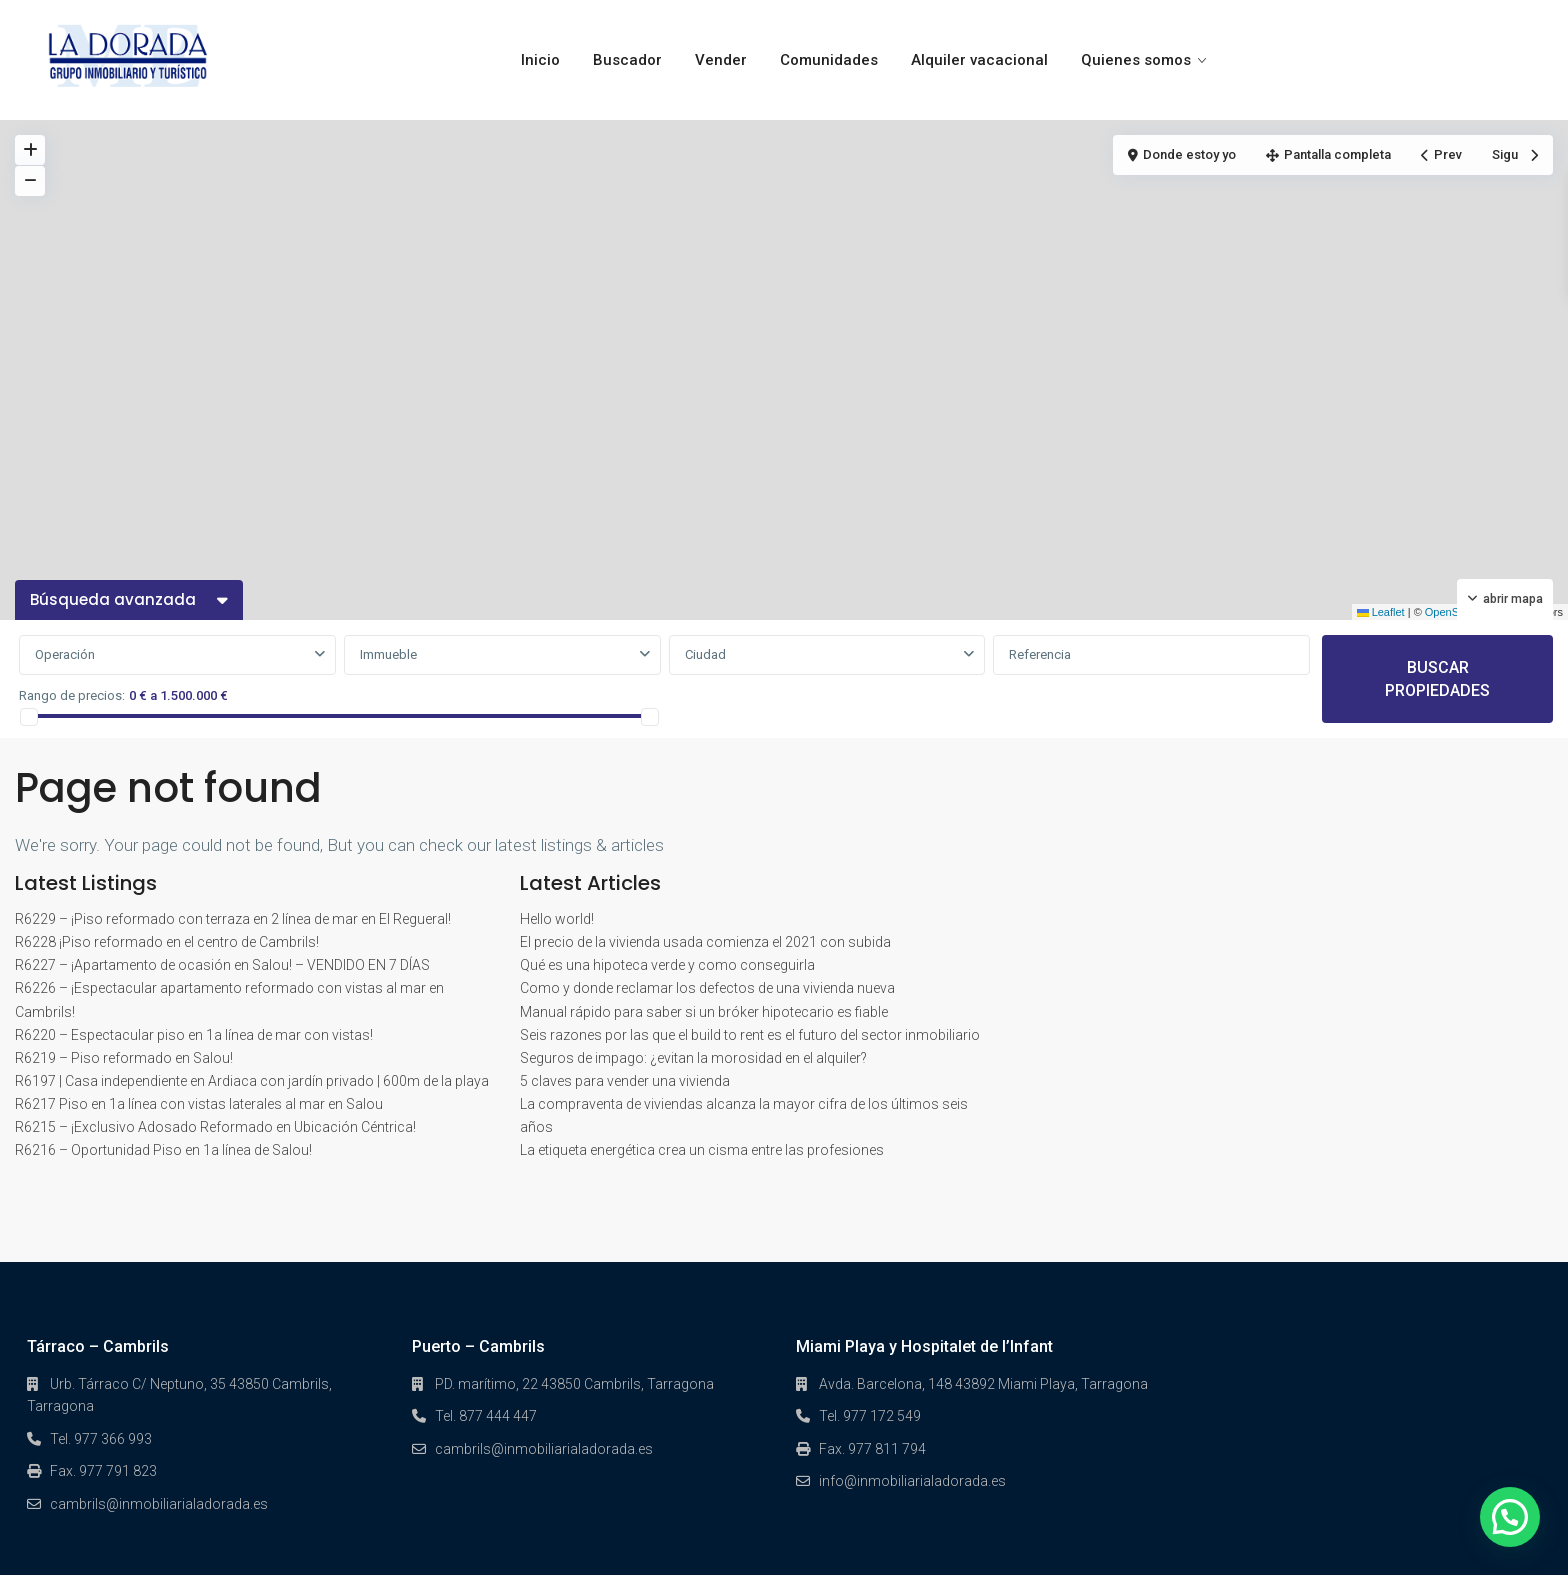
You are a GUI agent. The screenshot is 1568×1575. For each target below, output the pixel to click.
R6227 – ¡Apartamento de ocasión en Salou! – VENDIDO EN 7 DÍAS (222, 965)
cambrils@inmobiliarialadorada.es (159, 1504)
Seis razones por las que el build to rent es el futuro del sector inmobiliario (750, 1035)
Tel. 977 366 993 (101, 1439)
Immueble (388, 654)
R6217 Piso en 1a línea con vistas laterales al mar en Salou (199, 1104)
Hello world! (557, 919)
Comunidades (829, 60)
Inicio (540, 60)
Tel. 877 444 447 (486, 1416)
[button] (1510, 1517)
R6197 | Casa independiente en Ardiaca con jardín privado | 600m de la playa (252, 1081)
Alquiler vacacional (979, 60)
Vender (721, 60)
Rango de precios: (72, 695)
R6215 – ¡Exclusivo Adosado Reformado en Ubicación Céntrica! (215, 1127)
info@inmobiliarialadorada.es (912, 1481)
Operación (65, 654)
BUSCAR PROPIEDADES (1437, 679)
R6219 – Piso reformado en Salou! (124, 1058)
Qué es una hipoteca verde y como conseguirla (667, 965)
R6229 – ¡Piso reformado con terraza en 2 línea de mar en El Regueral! (233, 919)
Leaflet (1381, 612)
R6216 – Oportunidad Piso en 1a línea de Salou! (163, 1150)
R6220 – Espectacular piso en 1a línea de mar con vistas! (194, 1035)
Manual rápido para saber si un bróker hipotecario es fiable (704, 1012)
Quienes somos (1136, 60)
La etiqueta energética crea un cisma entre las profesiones (702, 1150)
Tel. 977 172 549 (870, 1416)
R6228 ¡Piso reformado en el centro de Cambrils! (167, 942)
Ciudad (705, 654)
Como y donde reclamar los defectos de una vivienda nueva (707, 988)
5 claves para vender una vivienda (625, 1081)
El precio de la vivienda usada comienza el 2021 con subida (705, 942)
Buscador (627, 60)
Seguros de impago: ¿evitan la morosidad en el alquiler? (693, 1058)
